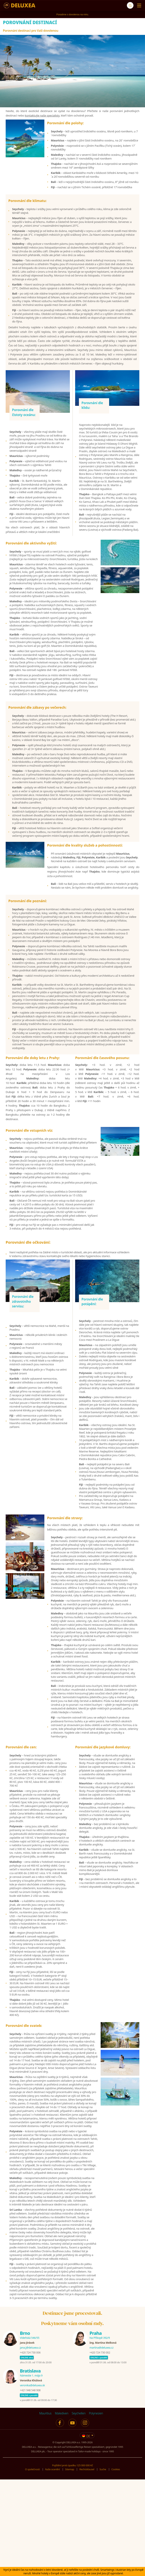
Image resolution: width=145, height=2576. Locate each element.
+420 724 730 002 (99, 2450)
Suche (102, 2566)
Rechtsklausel (86, 2566)
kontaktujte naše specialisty (42, 115)
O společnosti (32, 2566)
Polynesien (96, 2510)
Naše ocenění (52, 2566)
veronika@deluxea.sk (32, 2482)
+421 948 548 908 (30, 2487)
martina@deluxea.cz (101, 2445)
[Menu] (138, 5)
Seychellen (79, 2510)
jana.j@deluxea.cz (30, 2445)
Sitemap (69, 2566)
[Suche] (130, 5)
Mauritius (45, 2510)
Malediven (61, 2510)
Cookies (115, 2566)
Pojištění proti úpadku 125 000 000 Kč (72, 2562)
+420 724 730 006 (30, 2450)
